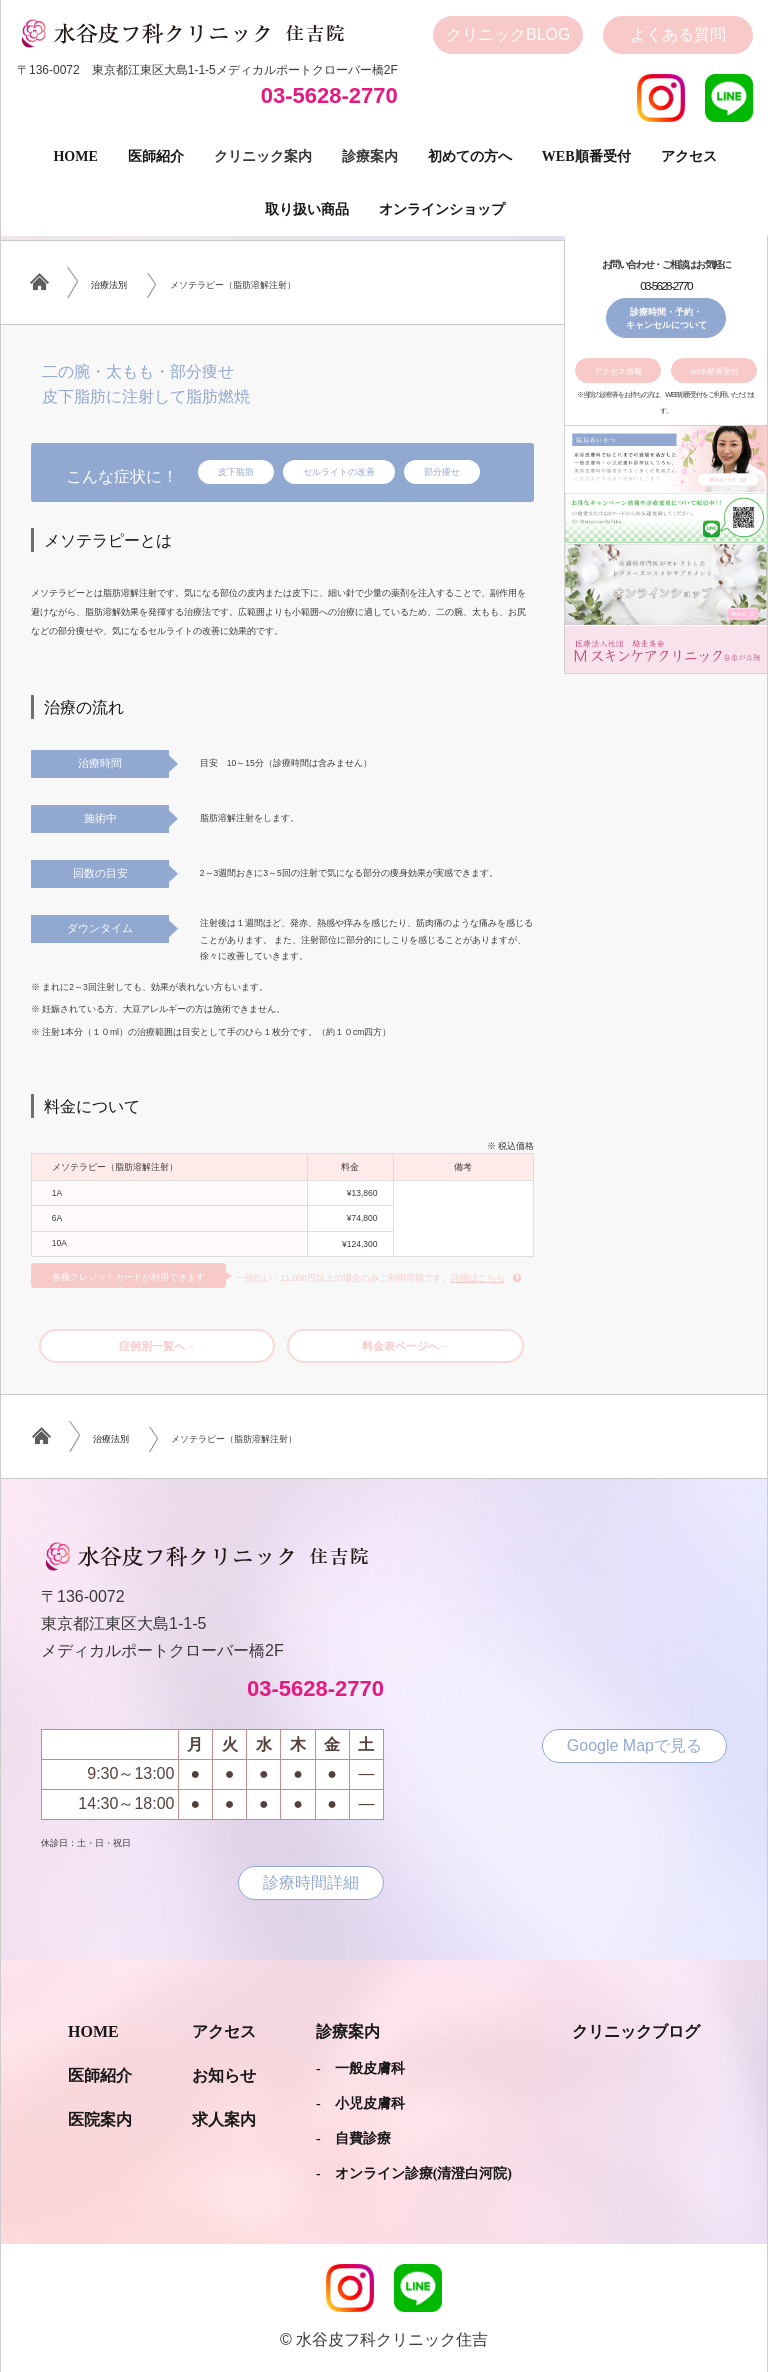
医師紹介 (156, 156)
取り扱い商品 (307, 209)
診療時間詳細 (311, 1882)
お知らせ (224, 2075)
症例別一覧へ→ (157, 1346)
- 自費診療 (353, 2138)
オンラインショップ (442, 209)
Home (75, 156)
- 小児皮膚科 (360, 2103)
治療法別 (109, 285)
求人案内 (224, 2119)
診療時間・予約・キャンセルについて (666, 318)
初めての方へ (470, 156)
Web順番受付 (586, 156)
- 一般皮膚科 (360, 2068)
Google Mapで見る (634, 1745)
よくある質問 (678, 34)
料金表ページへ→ (406, 1346)
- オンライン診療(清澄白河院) (414, 2173)
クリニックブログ (636, 2031)
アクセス (689, 156)
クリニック (508, 35)
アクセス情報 (618, 371)
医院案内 (100, 2119)
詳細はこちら (478, 1278)
